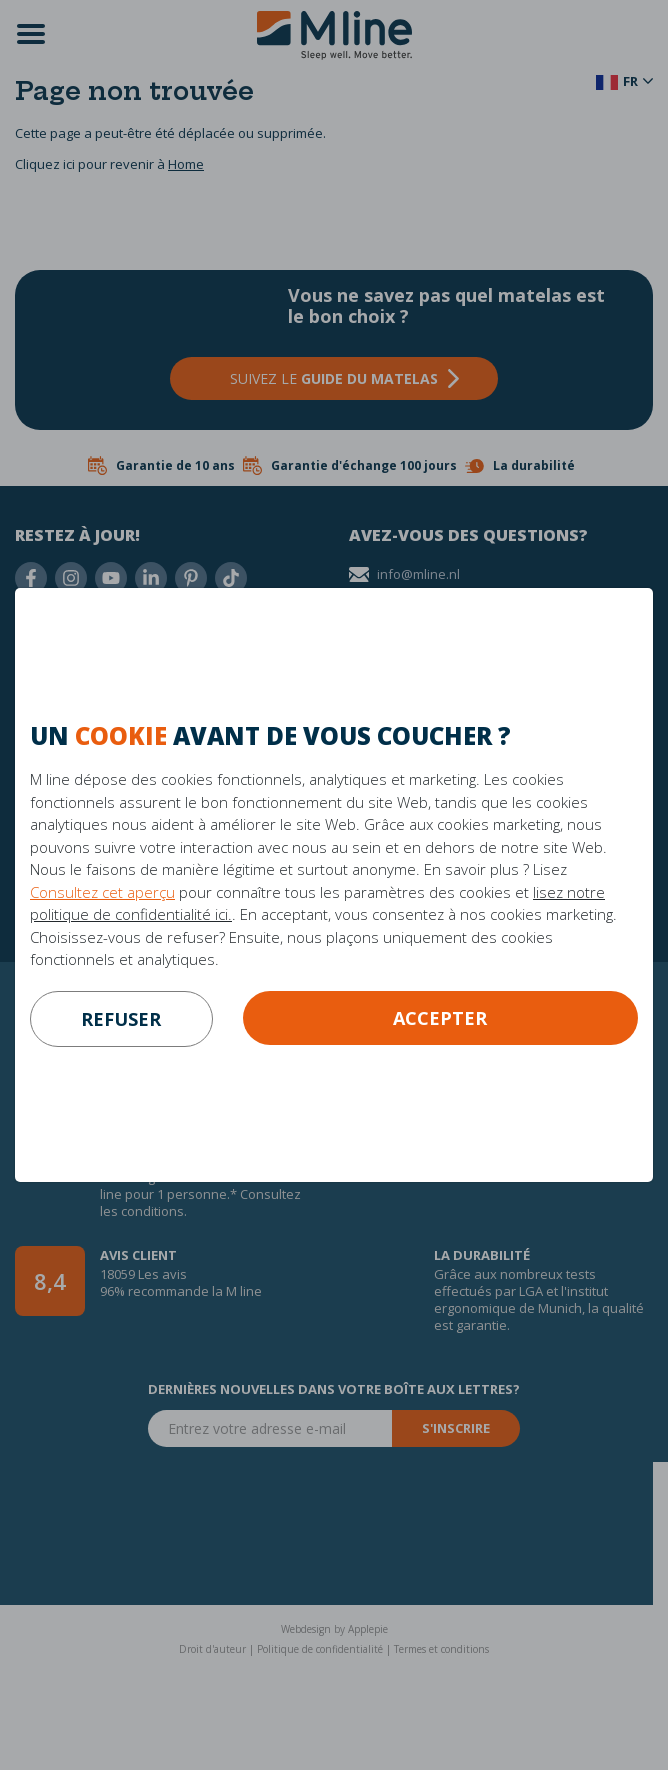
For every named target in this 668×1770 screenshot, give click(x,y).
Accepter (440, 1018)
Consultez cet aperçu (102, 892)
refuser (121, 1019)
